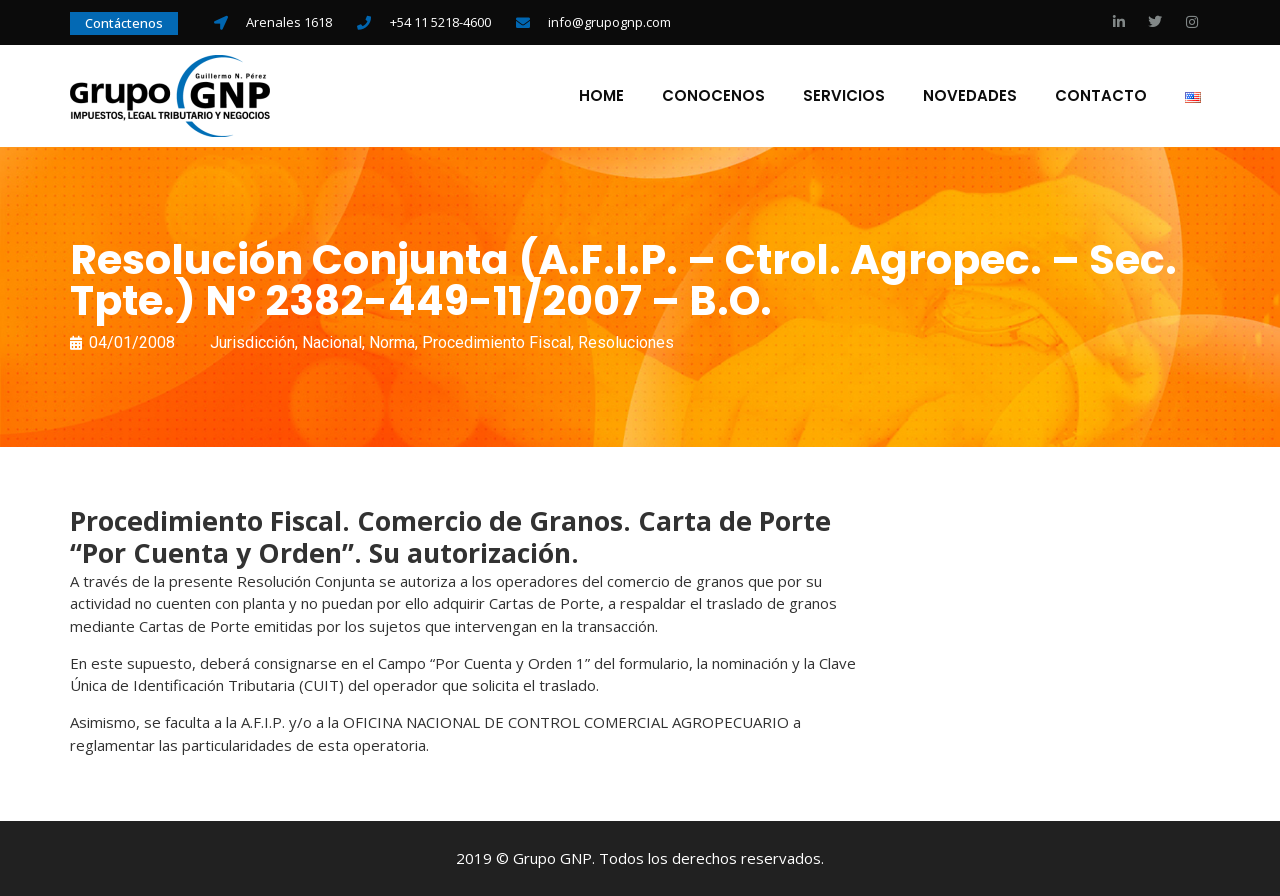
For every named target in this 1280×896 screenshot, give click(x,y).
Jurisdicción (252, 342)
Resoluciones (626, 342)
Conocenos (713, 96)
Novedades (970, 96)
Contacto (1101, 96)
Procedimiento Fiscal (496, 342)
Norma (392, 342)
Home (601, 96)
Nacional (332, 342)
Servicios (844, 96)
